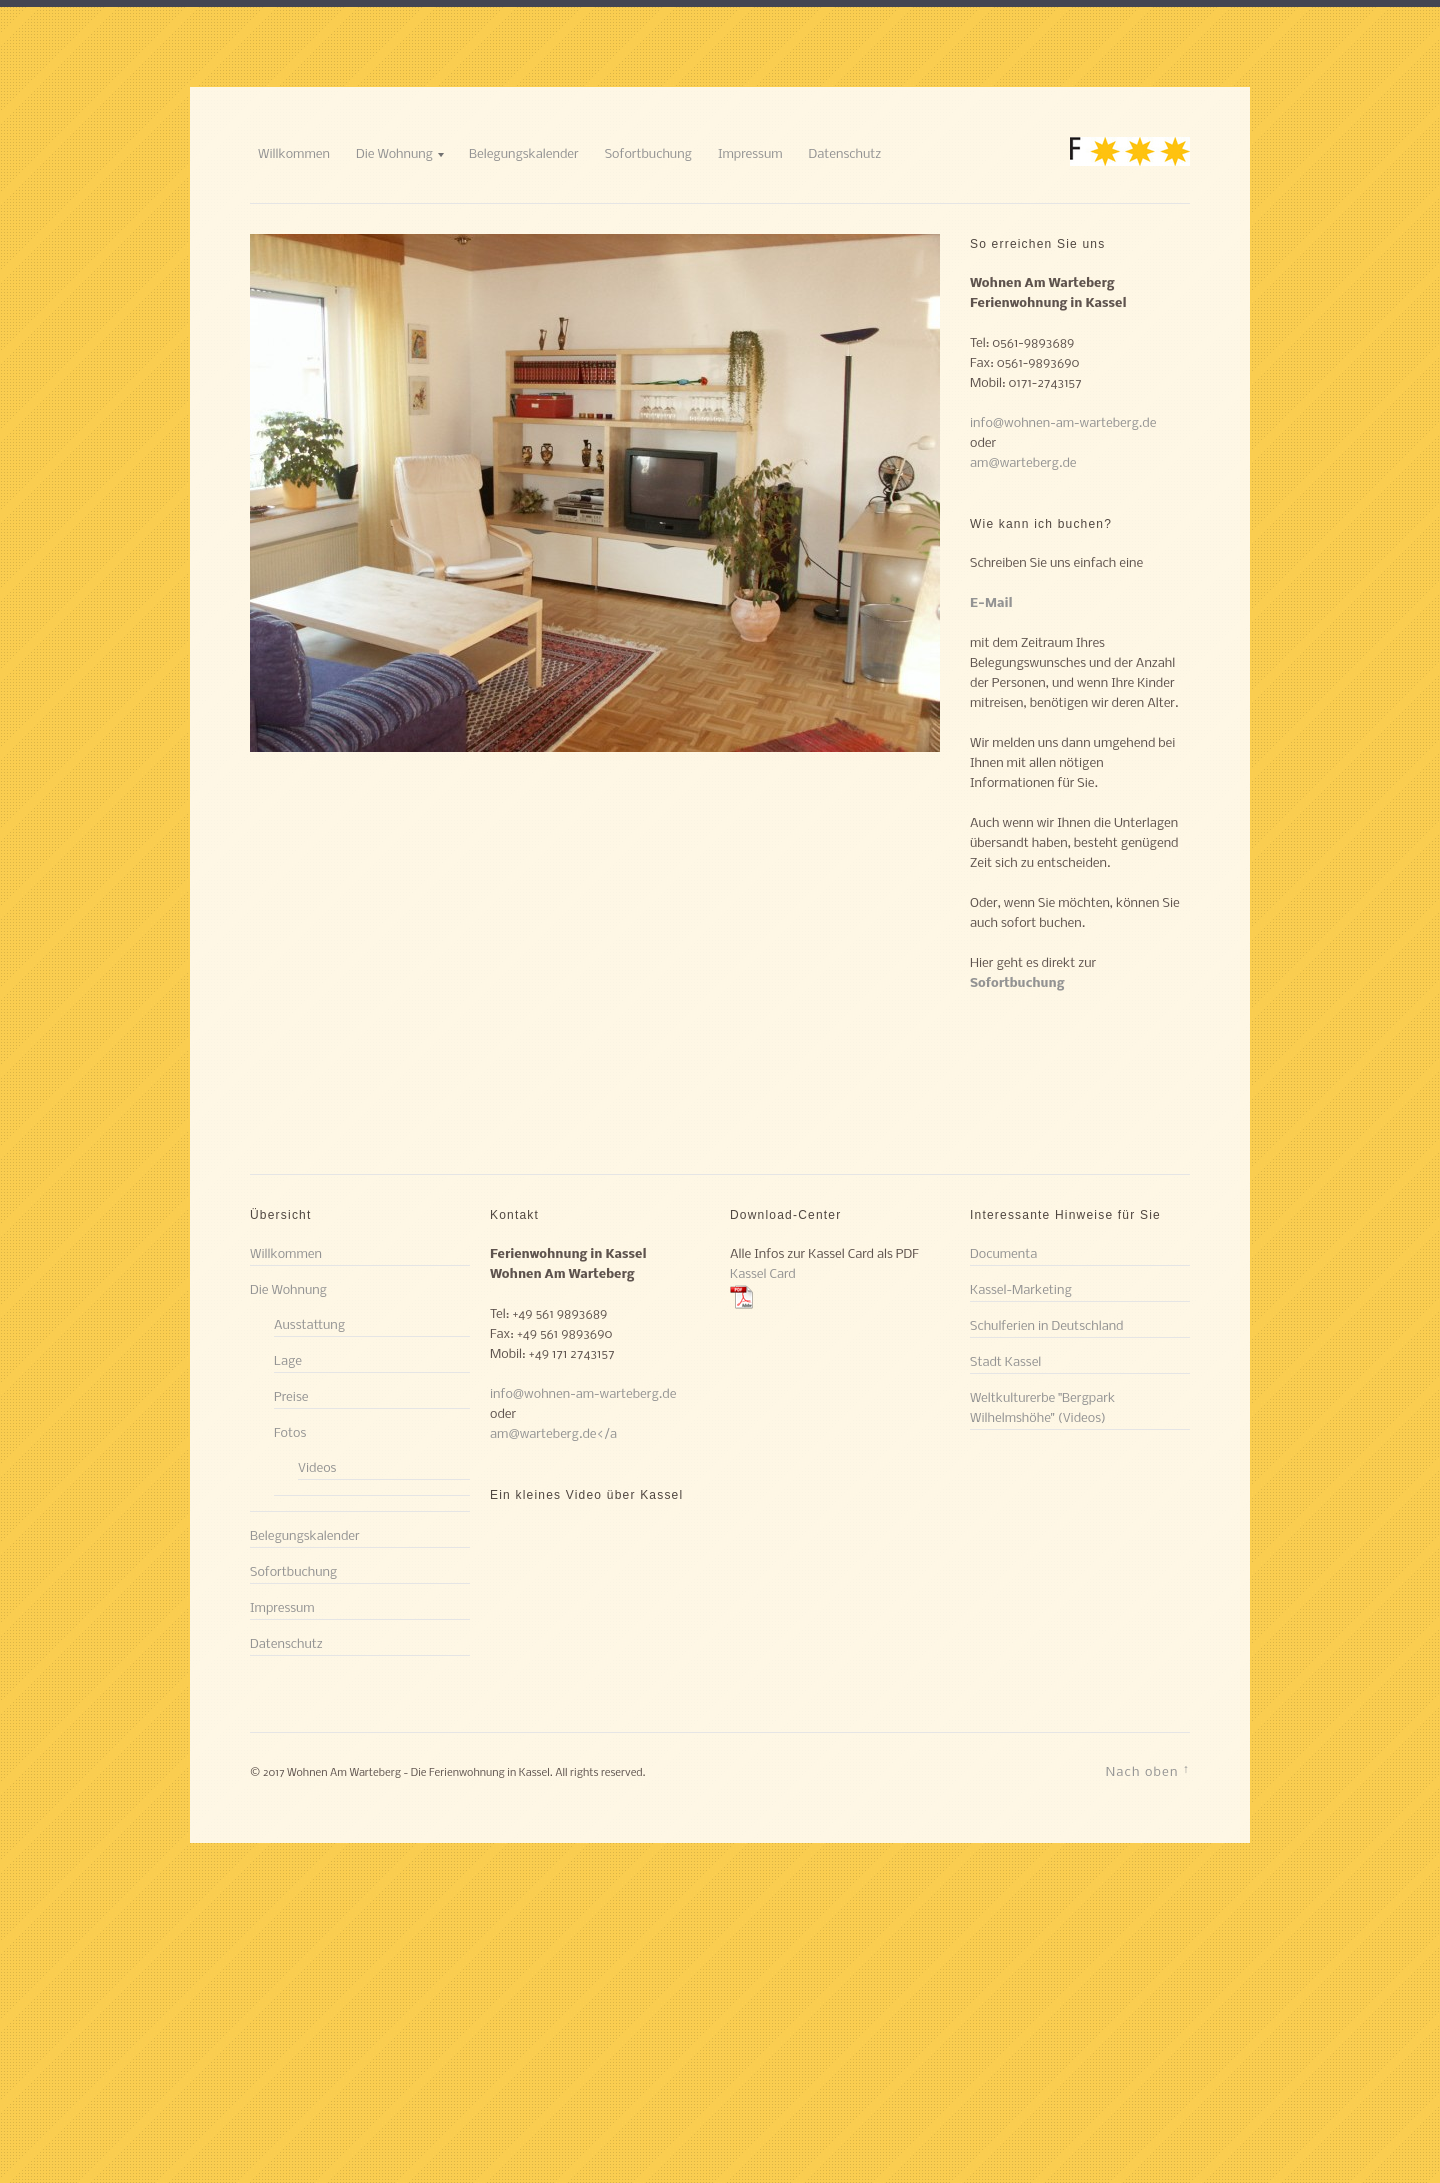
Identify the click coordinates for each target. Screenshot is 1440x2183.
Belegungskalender (524, 154)
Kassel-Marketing (1021, 1290)
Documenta (1003, 1254)
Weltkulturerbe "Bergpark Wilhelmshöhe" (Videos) (1042, 1408)
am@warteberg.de (1023, 463)
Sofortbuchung (648, 154)
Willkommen (294, 154)
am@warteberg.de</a (553, 1434)
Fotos (290, 1433)
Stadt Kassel (1005, 1362)
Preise (291, 1397)
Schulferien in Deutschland (1046, 1326)
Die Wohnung (394, 154)
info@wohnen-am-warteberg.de (1063, 423)
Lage (288, 1361)
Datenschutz (845, 154)
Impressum (750, 154)
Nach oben (1148, 1771)
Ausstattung (309, 1325)
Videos (317, 1468)
